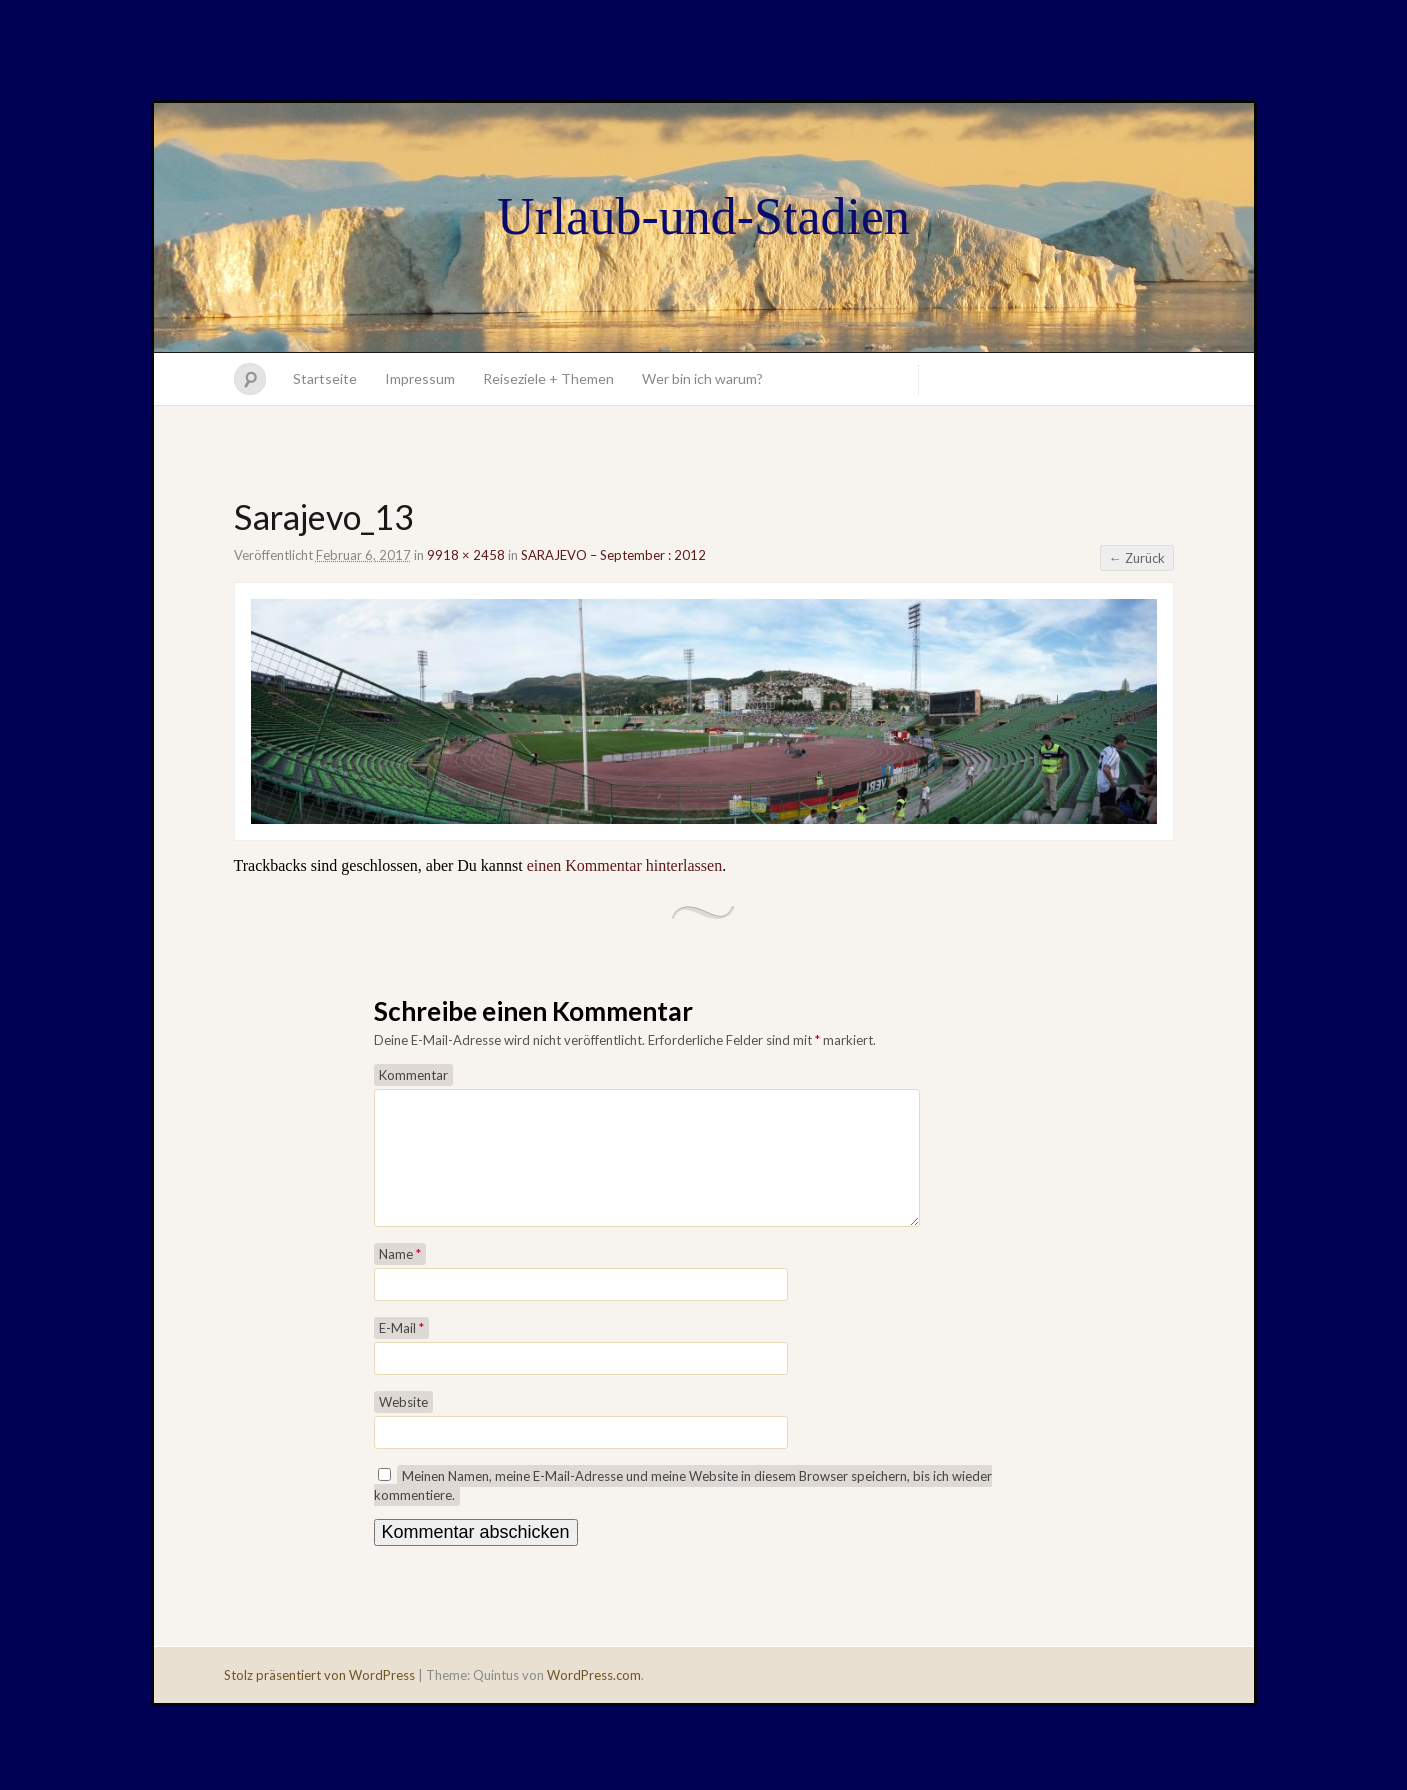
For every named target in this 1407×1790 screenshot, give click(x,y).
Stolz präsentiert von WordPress (319, 1699)
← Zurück (1137, 558)
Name (400, 1278)
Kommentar (413, 1075)
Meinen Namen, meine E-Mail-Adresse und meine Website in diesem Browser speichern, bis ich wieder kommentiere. (683, 1509)
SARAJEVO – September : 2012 (613, 555)
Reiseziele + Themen (548, 378)
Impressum (420, 378)
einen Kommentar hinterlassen (625, 865)
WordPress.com (594, 1699)
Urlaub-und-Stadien (703, 216)
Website (403, 1426)
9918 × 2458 (466, 555)
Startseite (325, 378)
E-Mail (401, 1352)
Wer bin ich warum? (702, 378)
